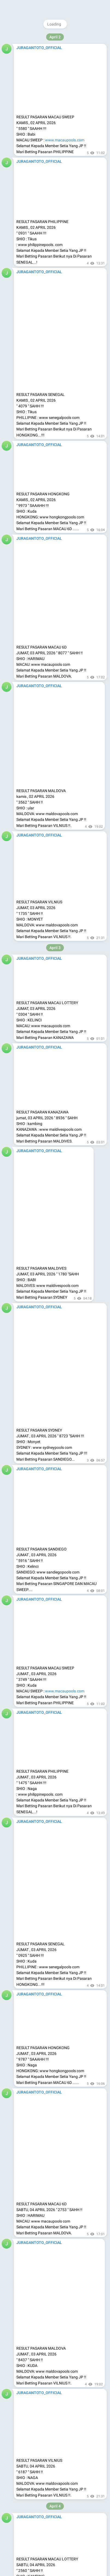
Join (82, 7)
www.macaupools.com (64, 1404)
